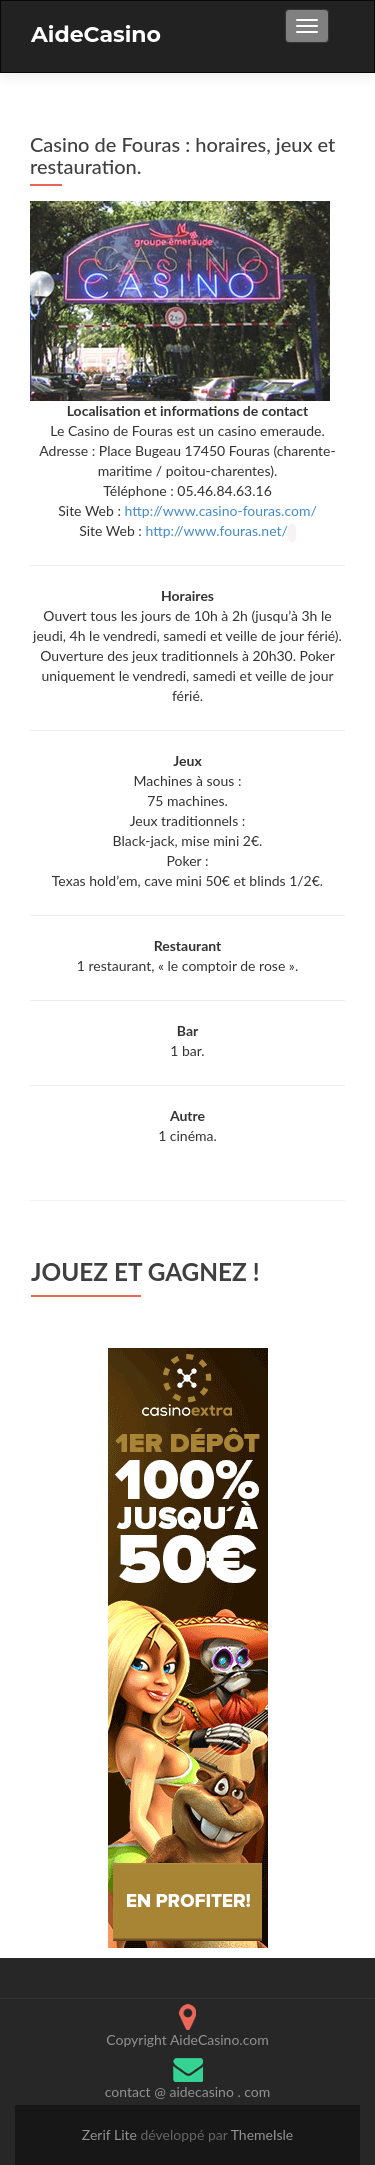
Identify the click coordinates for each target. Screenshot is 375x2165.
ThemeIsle (262, 2134)
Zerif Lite (111, 2134)
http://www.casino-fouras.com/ (221, 510)
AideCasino (96, 34)
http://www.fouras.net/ (216, 530)
